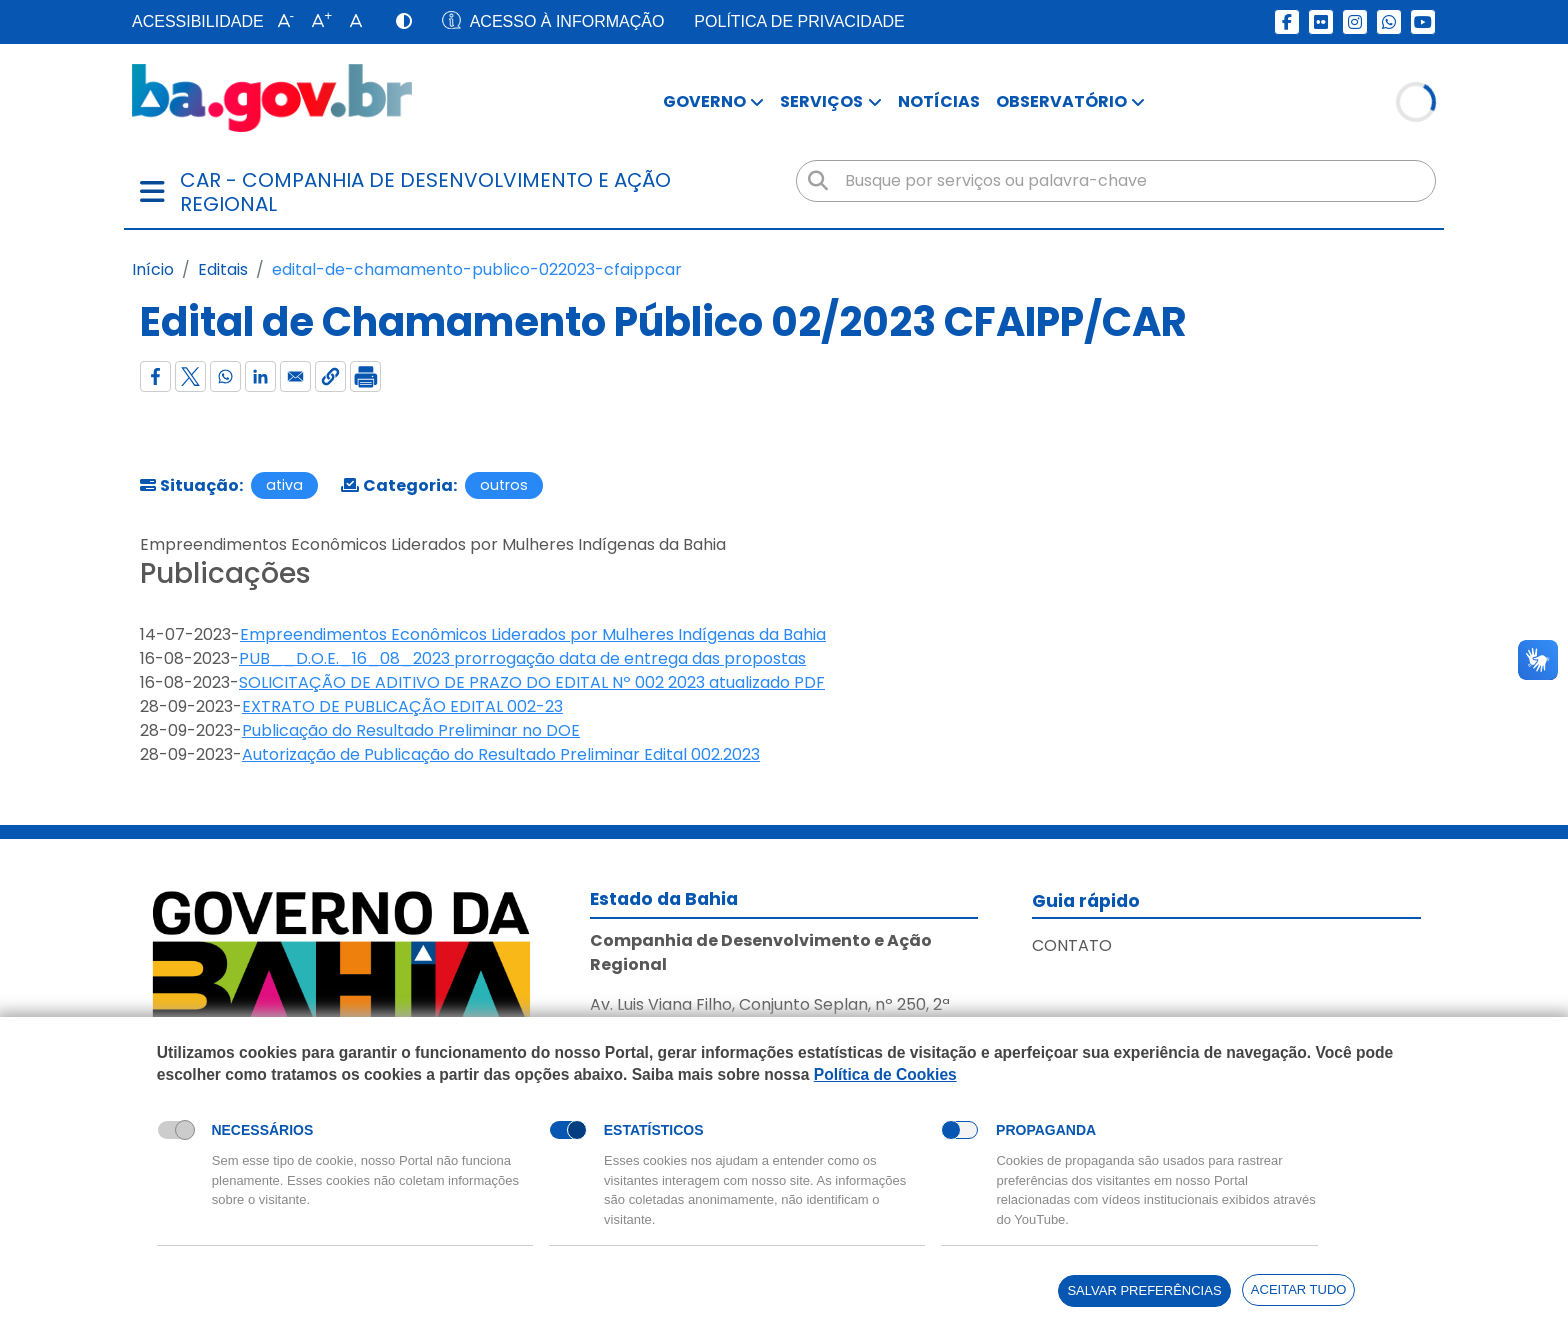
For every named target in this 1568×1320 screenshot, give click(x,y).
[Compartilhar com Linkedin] (260, 376)
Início (153, 269)
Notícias (939, 101)
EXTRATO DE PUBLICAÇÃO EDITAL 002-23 (402, 706)
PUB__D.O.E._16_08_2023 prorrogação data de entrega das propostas (522, 658)
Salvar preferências (1144, 1290)
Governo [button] (704, 101)
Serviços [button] (821, 101)
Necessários (262, 1130)
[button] (281, 22)
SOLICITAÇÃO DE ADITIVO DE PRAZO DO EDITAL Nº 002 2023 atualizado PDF (532, 682)
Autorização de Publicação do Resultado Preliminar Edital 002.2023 (501, 754)
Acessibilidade (198, 21)
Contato (1072, 945)
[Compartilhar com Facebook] (155, 376)
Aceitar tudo (1299, 1289)
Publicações (225, 574)
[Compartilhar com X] (190, 376)
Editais (223, 269)
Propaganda (1046, 1130)
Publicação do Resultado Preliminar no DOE (411, 730)
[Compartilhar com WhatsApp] (225, 376)
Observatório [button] (1061, 101)
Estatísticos (654, 1130)
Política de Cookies (885, 1073)
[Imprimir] (365, 376)
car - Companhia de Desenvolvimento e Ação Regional (425, 192)
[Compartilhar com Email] (295, 376)
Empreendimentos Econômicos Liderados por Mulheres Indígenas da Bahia (533, 634)
